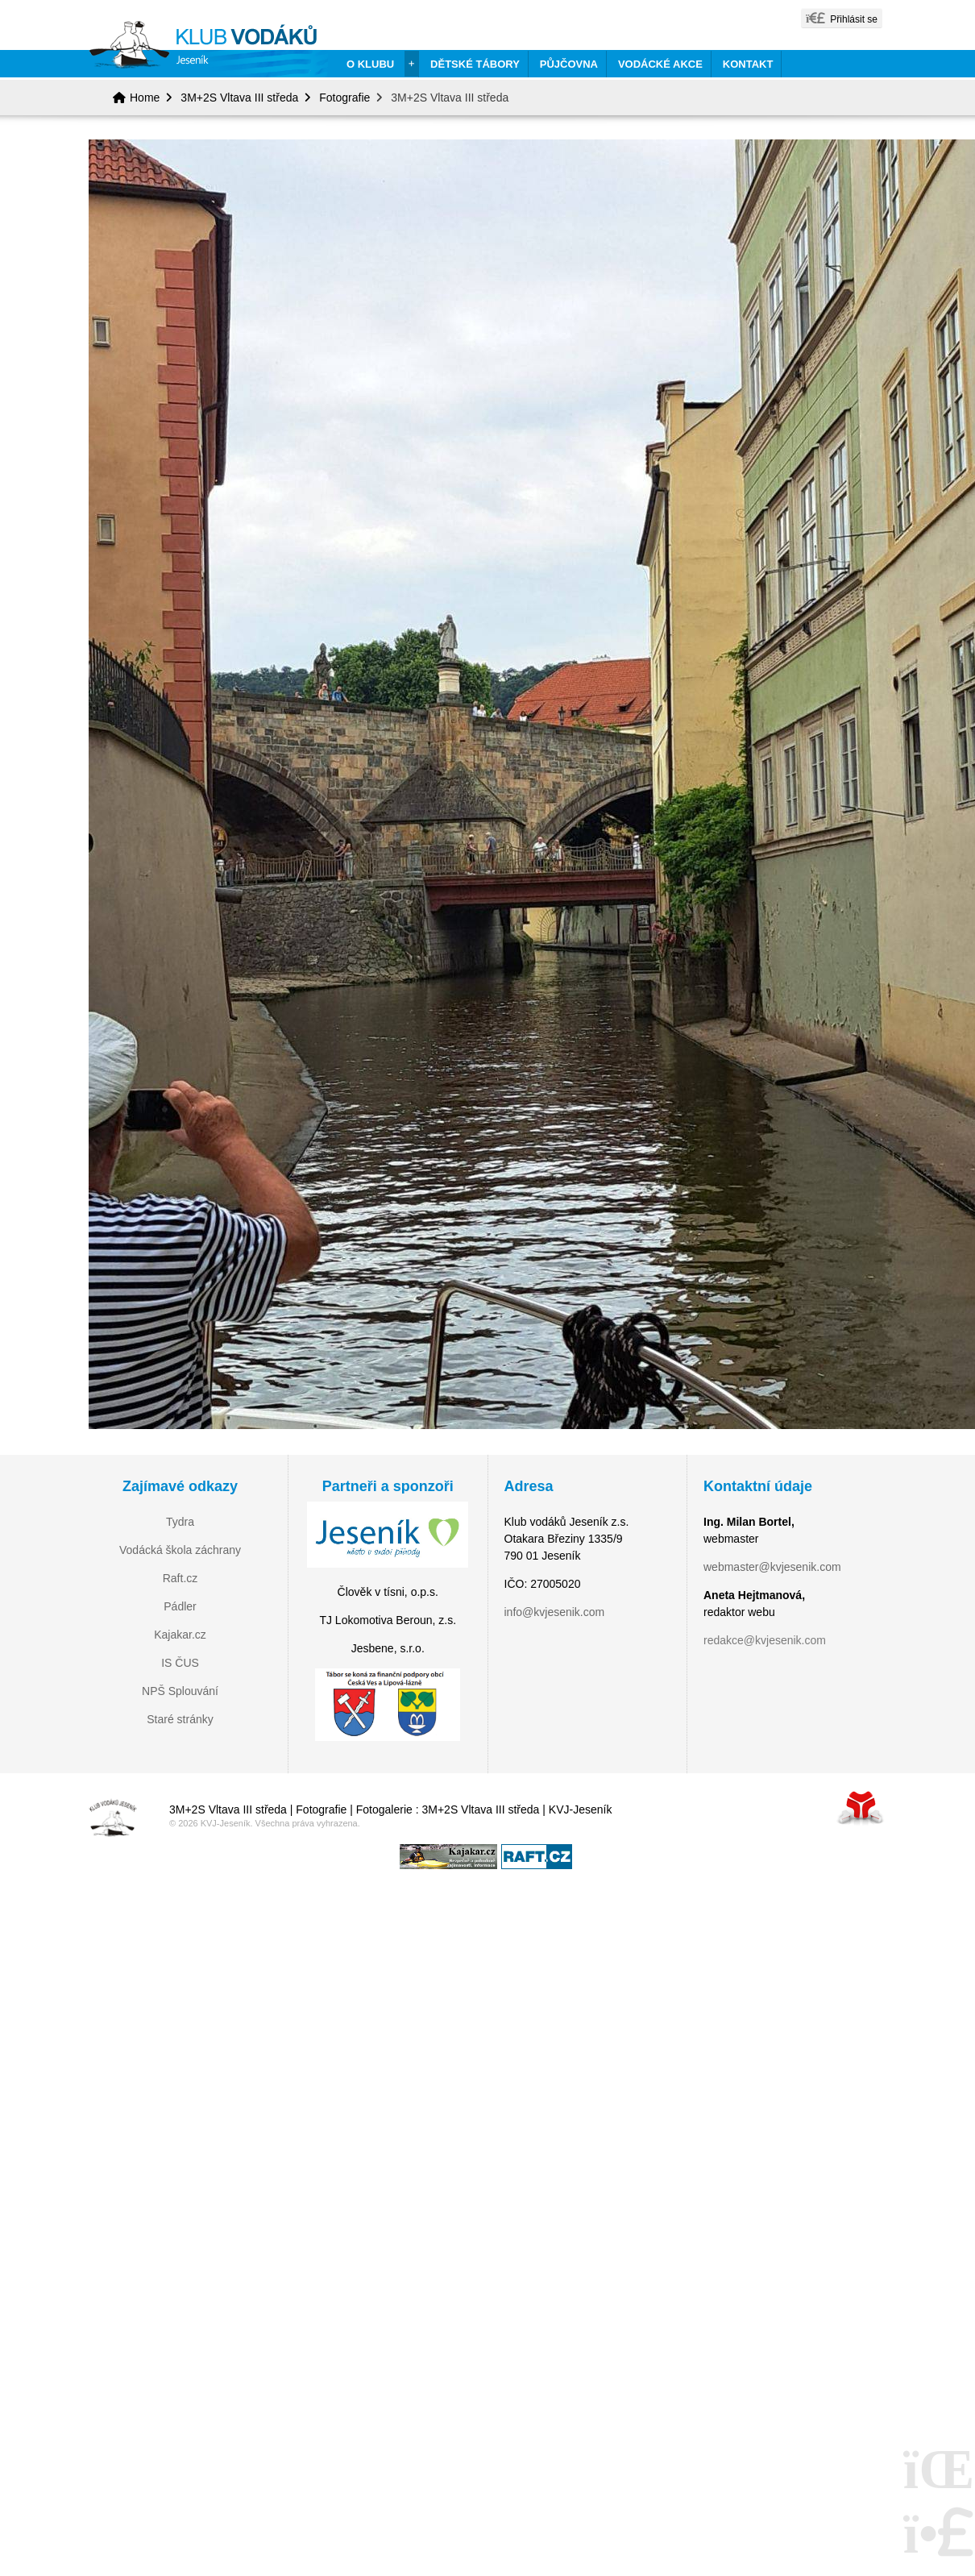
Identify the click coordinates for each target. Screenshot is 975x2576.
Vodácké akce (660, 64)
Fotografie (344, 97)
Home (208, 48)
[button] (841, 18)
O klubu (370, 64)
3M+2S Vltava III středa (239, 97)
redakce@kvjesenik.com (764, 1640)
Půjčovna (569, 64)
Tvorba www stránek (860, 1807)
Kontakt (748, 64)
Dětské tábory (475, 64)
